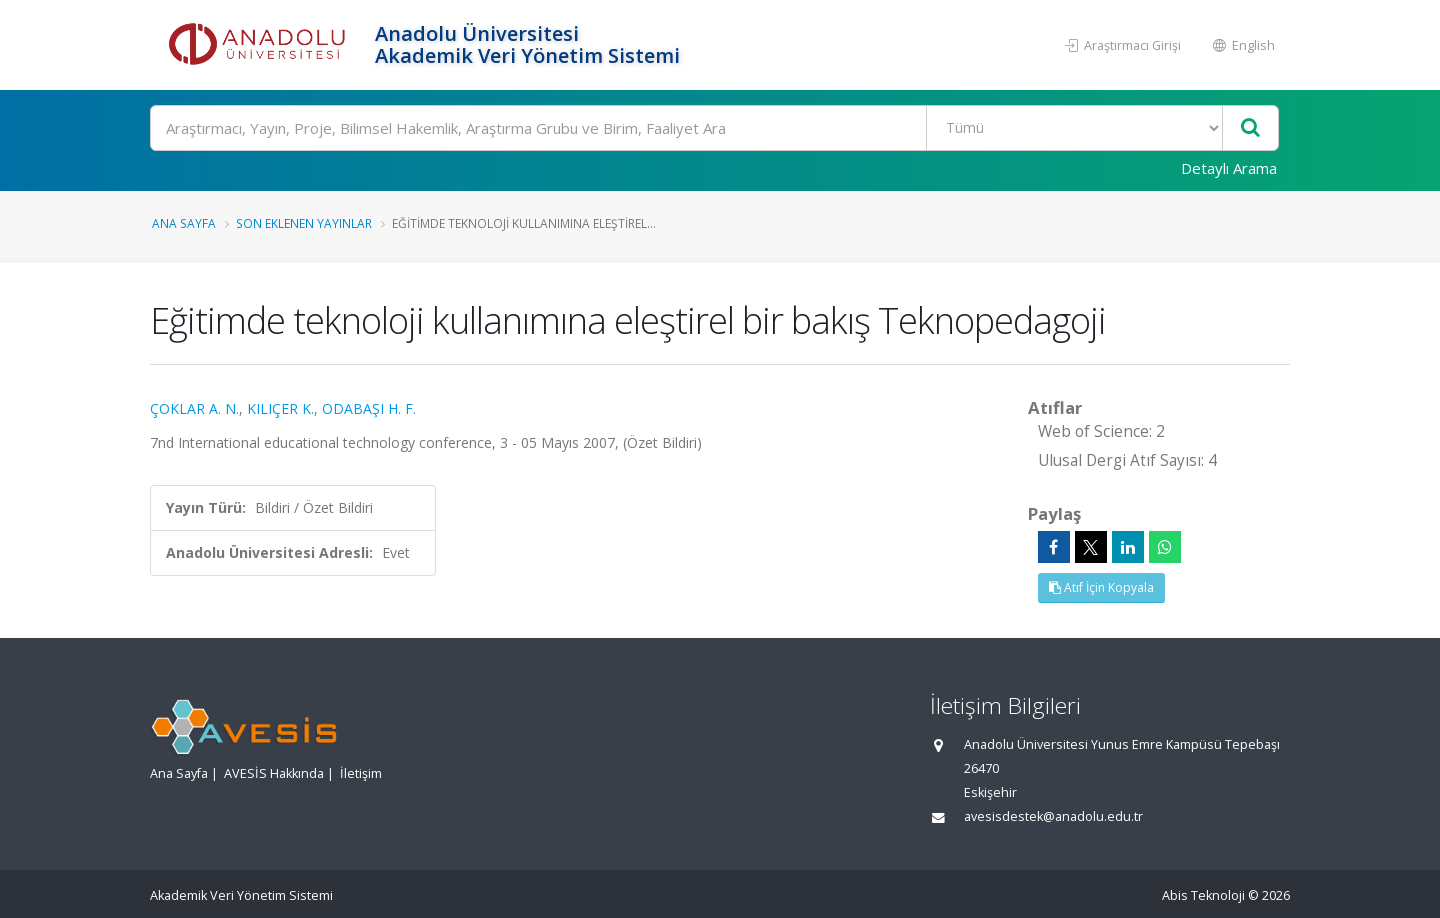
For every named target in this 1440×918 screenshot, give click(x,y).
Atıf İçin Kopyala (1101, 587)
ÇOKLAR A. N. (194, 408)
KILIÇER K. (280, 408)
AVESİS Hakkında (274, 773)
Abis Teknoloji (1203, 895)
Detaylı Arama (1229, 168)
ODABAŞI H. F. (369, 408)
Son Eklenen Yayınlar (304, 223)
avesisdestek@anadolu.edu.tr (1053, 816)
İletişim (361, 773)
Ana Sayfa (184, 223)
